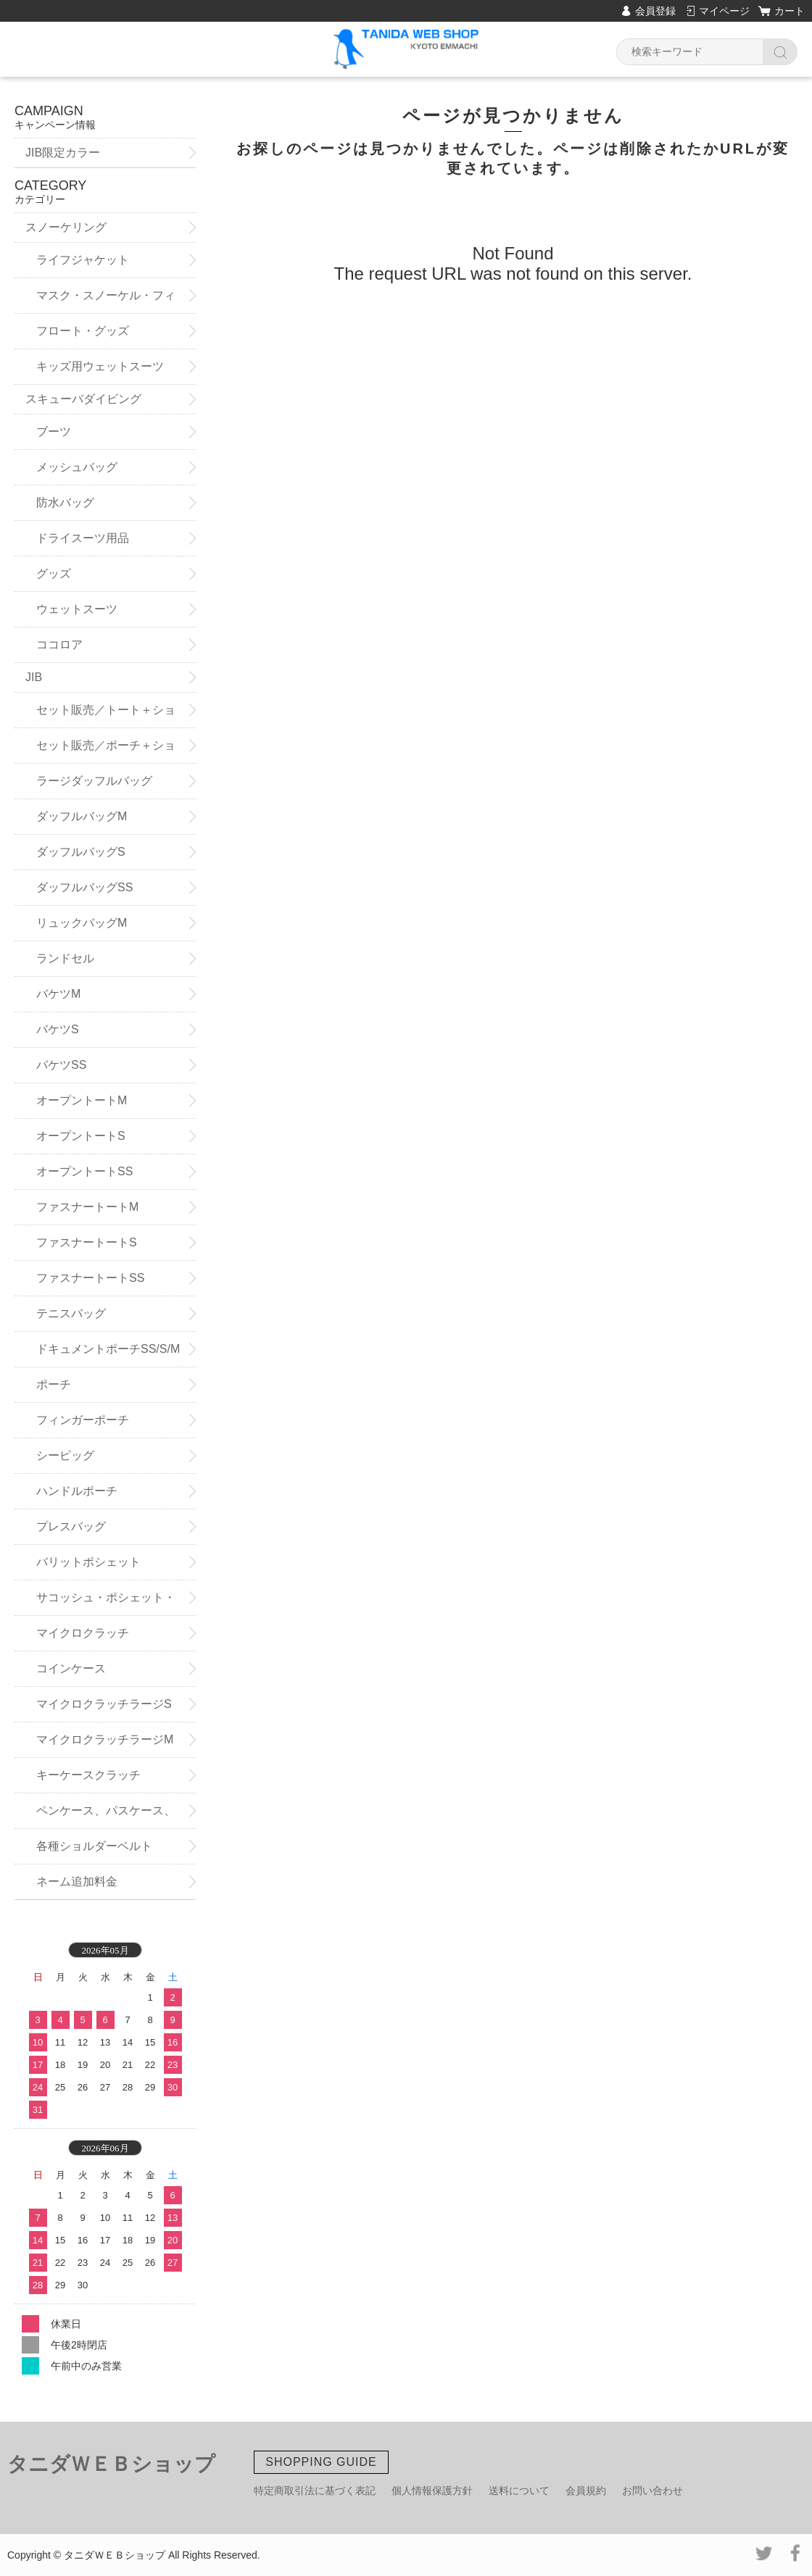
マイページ (724, 11)
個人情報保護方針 (432, 2490)
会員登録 (655, 11)
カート (789, 11)
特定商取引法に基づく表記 (315, 2490)
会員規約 (586, 2490)
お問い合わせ (652, 2490)
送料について (519, 2490)
